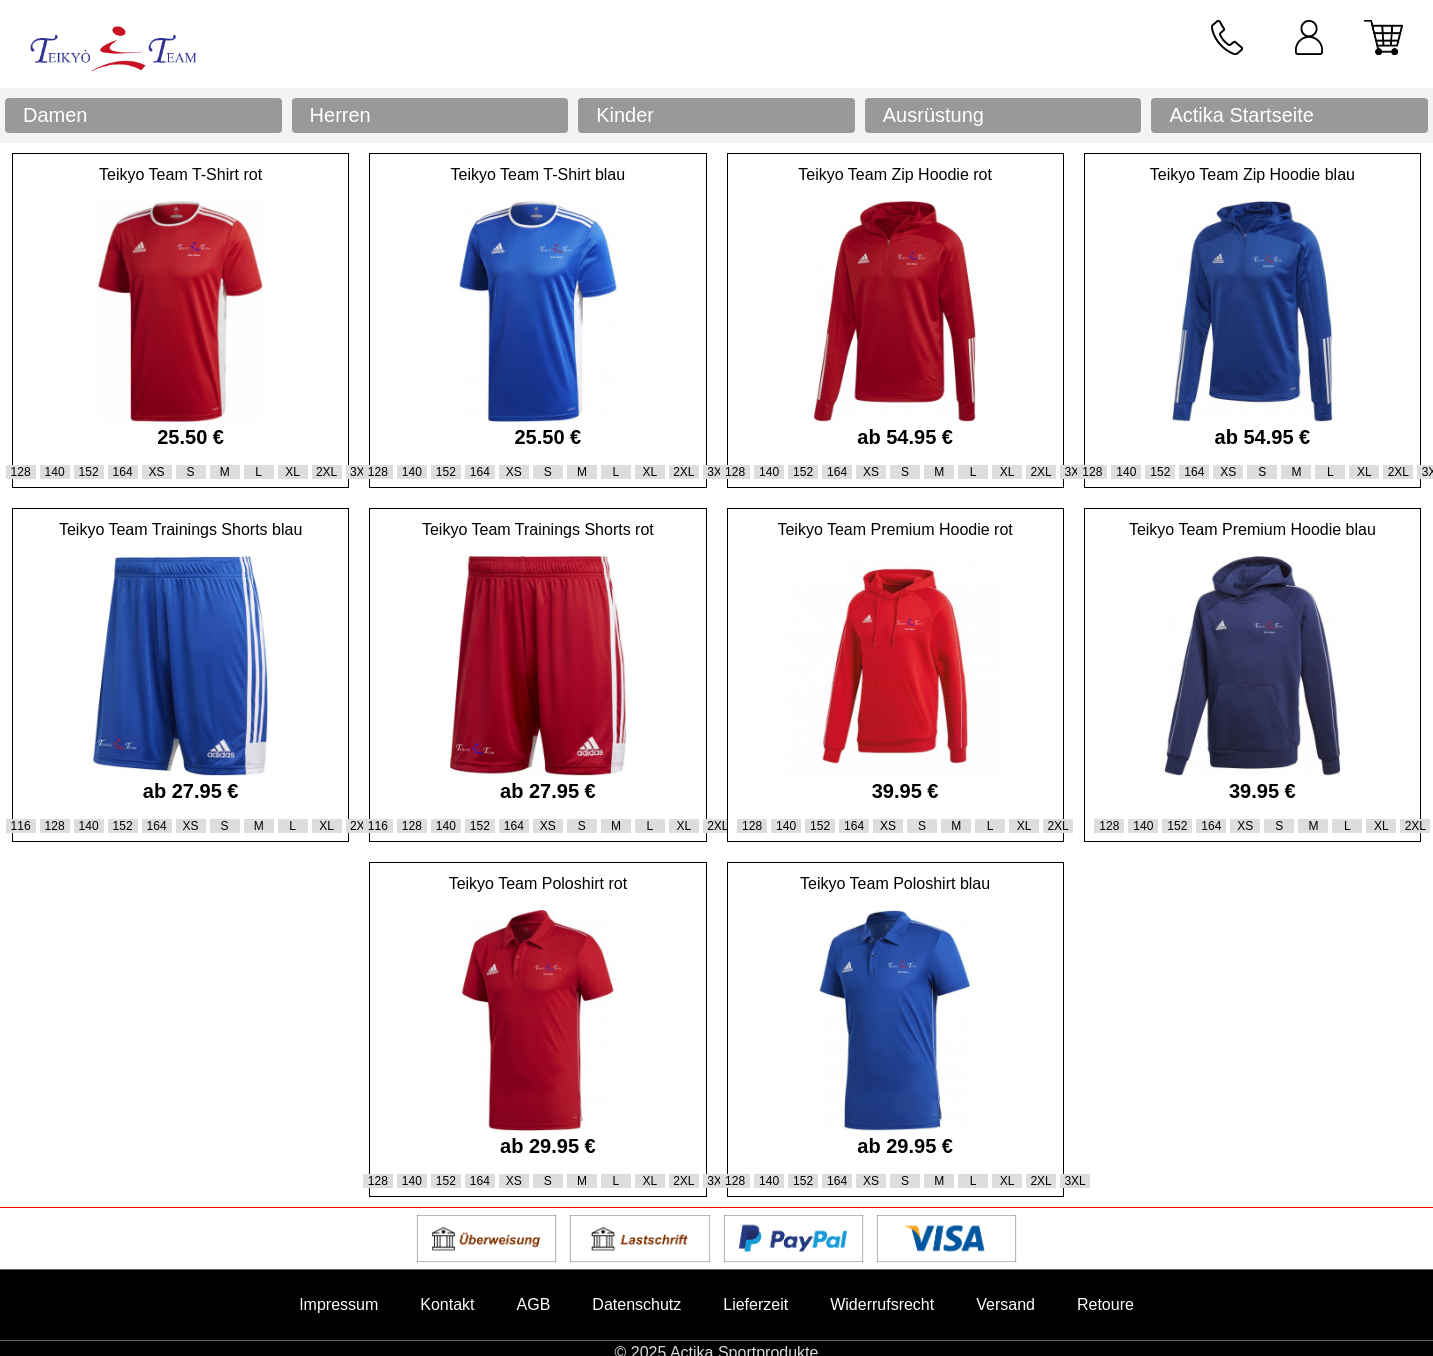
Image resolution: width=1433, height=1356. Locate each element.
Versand (1005, 1304)
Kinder (625, 115)
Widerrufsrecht (882, 1304)
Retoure (1105, 1304)
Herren (340, 115)
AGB (534, 1304)
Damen (55, 115)
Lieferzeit (755, 1304)
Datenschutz (636, 1304)
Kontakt (447, 1304)
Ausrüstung (933, 115)
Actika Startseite (1241, 115)
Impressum (338, 1304)
